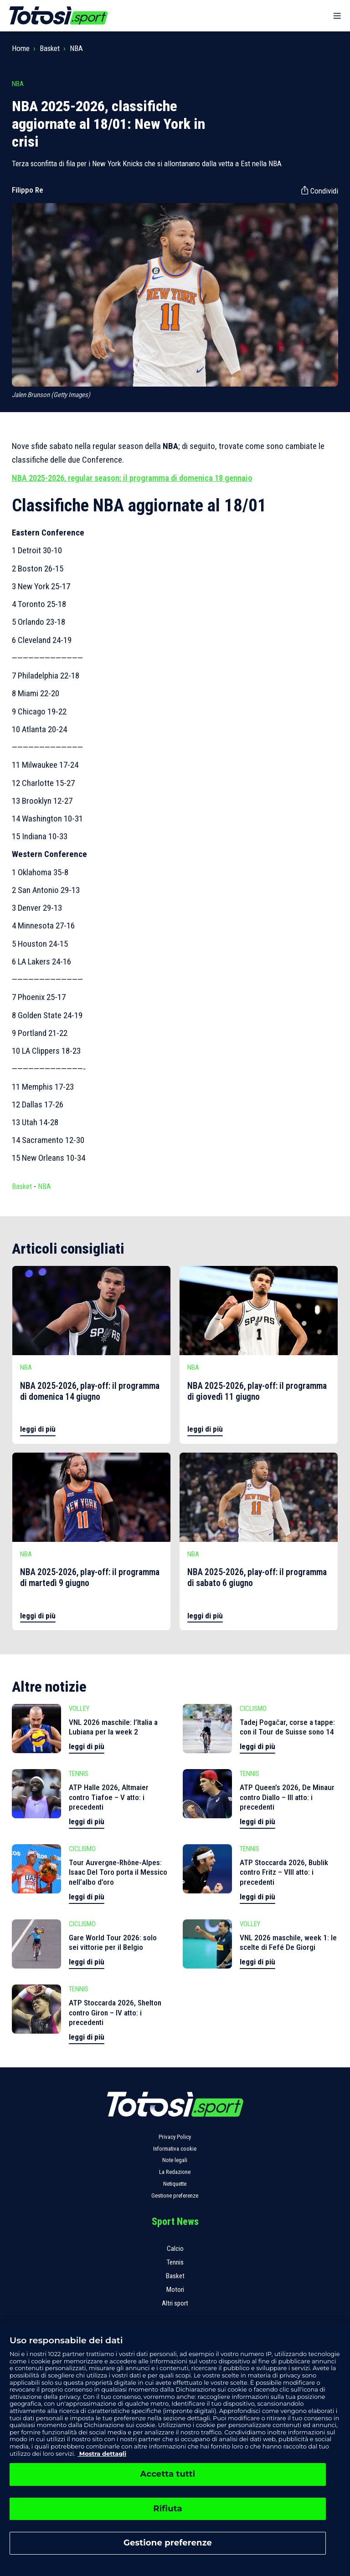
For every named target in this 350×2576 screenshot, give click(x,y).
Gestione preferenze (174, 2195)
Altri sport (175, 2303)
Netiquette (174, 2183)
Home (21, 48)
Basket (50, 48)
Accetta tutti (168, 2474)
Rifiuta (167, 2509)
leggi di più (38, 1428)
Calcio (175, 2248)
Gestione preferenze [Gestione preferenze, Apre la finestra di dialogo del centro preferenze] (168, 2543)
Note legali (174, 2160)
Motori (175, 2289)
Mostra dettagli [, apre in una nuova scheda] (101, 2453)
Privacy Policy (175, 2136)
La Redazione (174, 2171)
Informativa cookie (174, 2148)
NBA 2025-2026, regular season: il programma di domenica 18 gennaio (132, 478)
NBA (76, 48)
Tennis (175, 2262)
